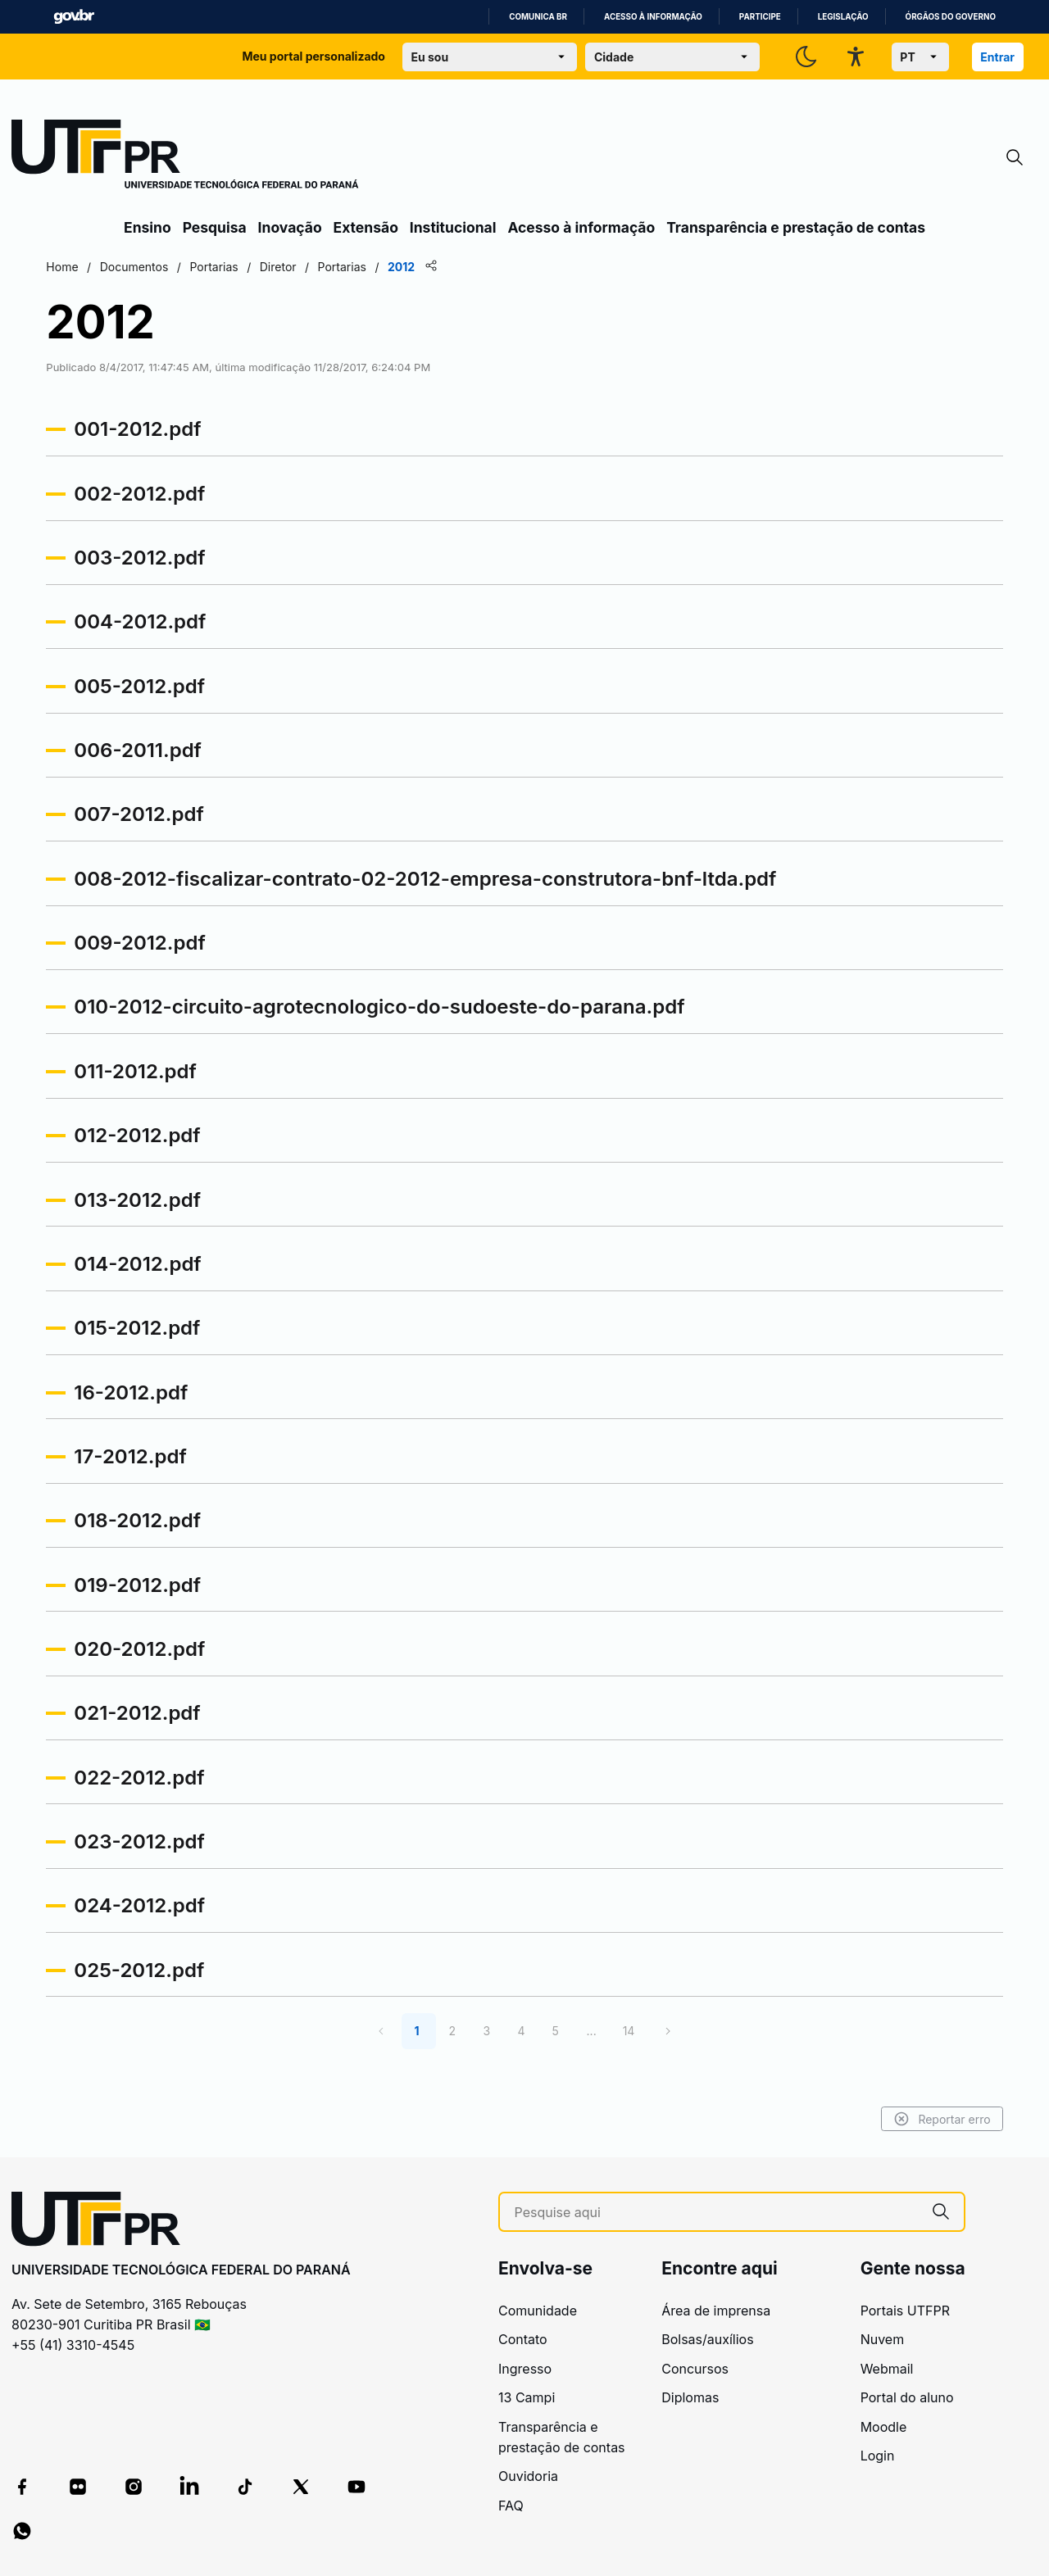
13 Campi (526, 2397)
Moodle (884, 2427)
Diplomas (690, 2397)
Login (878, 2455)
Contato (522, 2339)
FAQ (511, 2505)
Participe (760, 16)
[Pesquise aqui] (716, 2212)
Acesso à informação (653, 16)
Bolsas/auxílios (707, 2339)
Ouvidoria (528, 2476)
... (592, 2031)
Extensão (366, 227)
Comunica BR (538, 16)
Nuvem (883, 2339)
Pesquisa (215, 227)
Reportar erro (862, 2119)
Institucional (453, 227)
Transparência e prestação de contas (795, 227)
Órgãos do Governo (951, 16)
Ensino (147, 227)
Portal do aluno (907, 2397)
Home (141, 267)
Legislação (843, 16)
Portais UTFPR (905, 2310)
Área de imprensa (715, 2310)
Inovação (290, 227)
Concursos (695, 2369)
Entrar (997, 57)
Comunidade (537, 2310)
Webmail (887, 2369)
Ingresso (525, 2369)
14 (629, 2031)
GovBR (73, 17)
